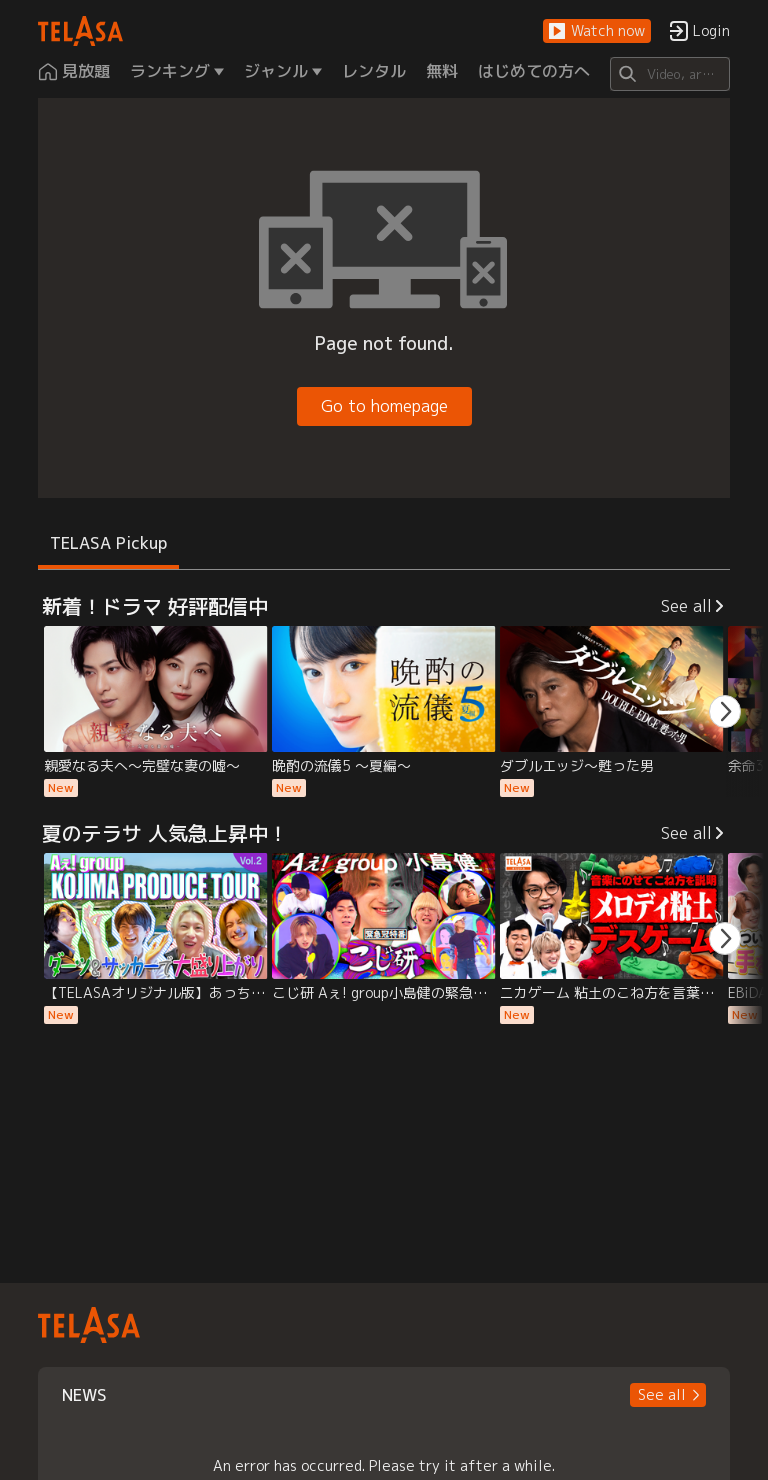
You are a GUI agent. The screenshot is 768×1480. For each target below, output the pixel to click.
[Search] (669, 74)
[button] (597, 31)
